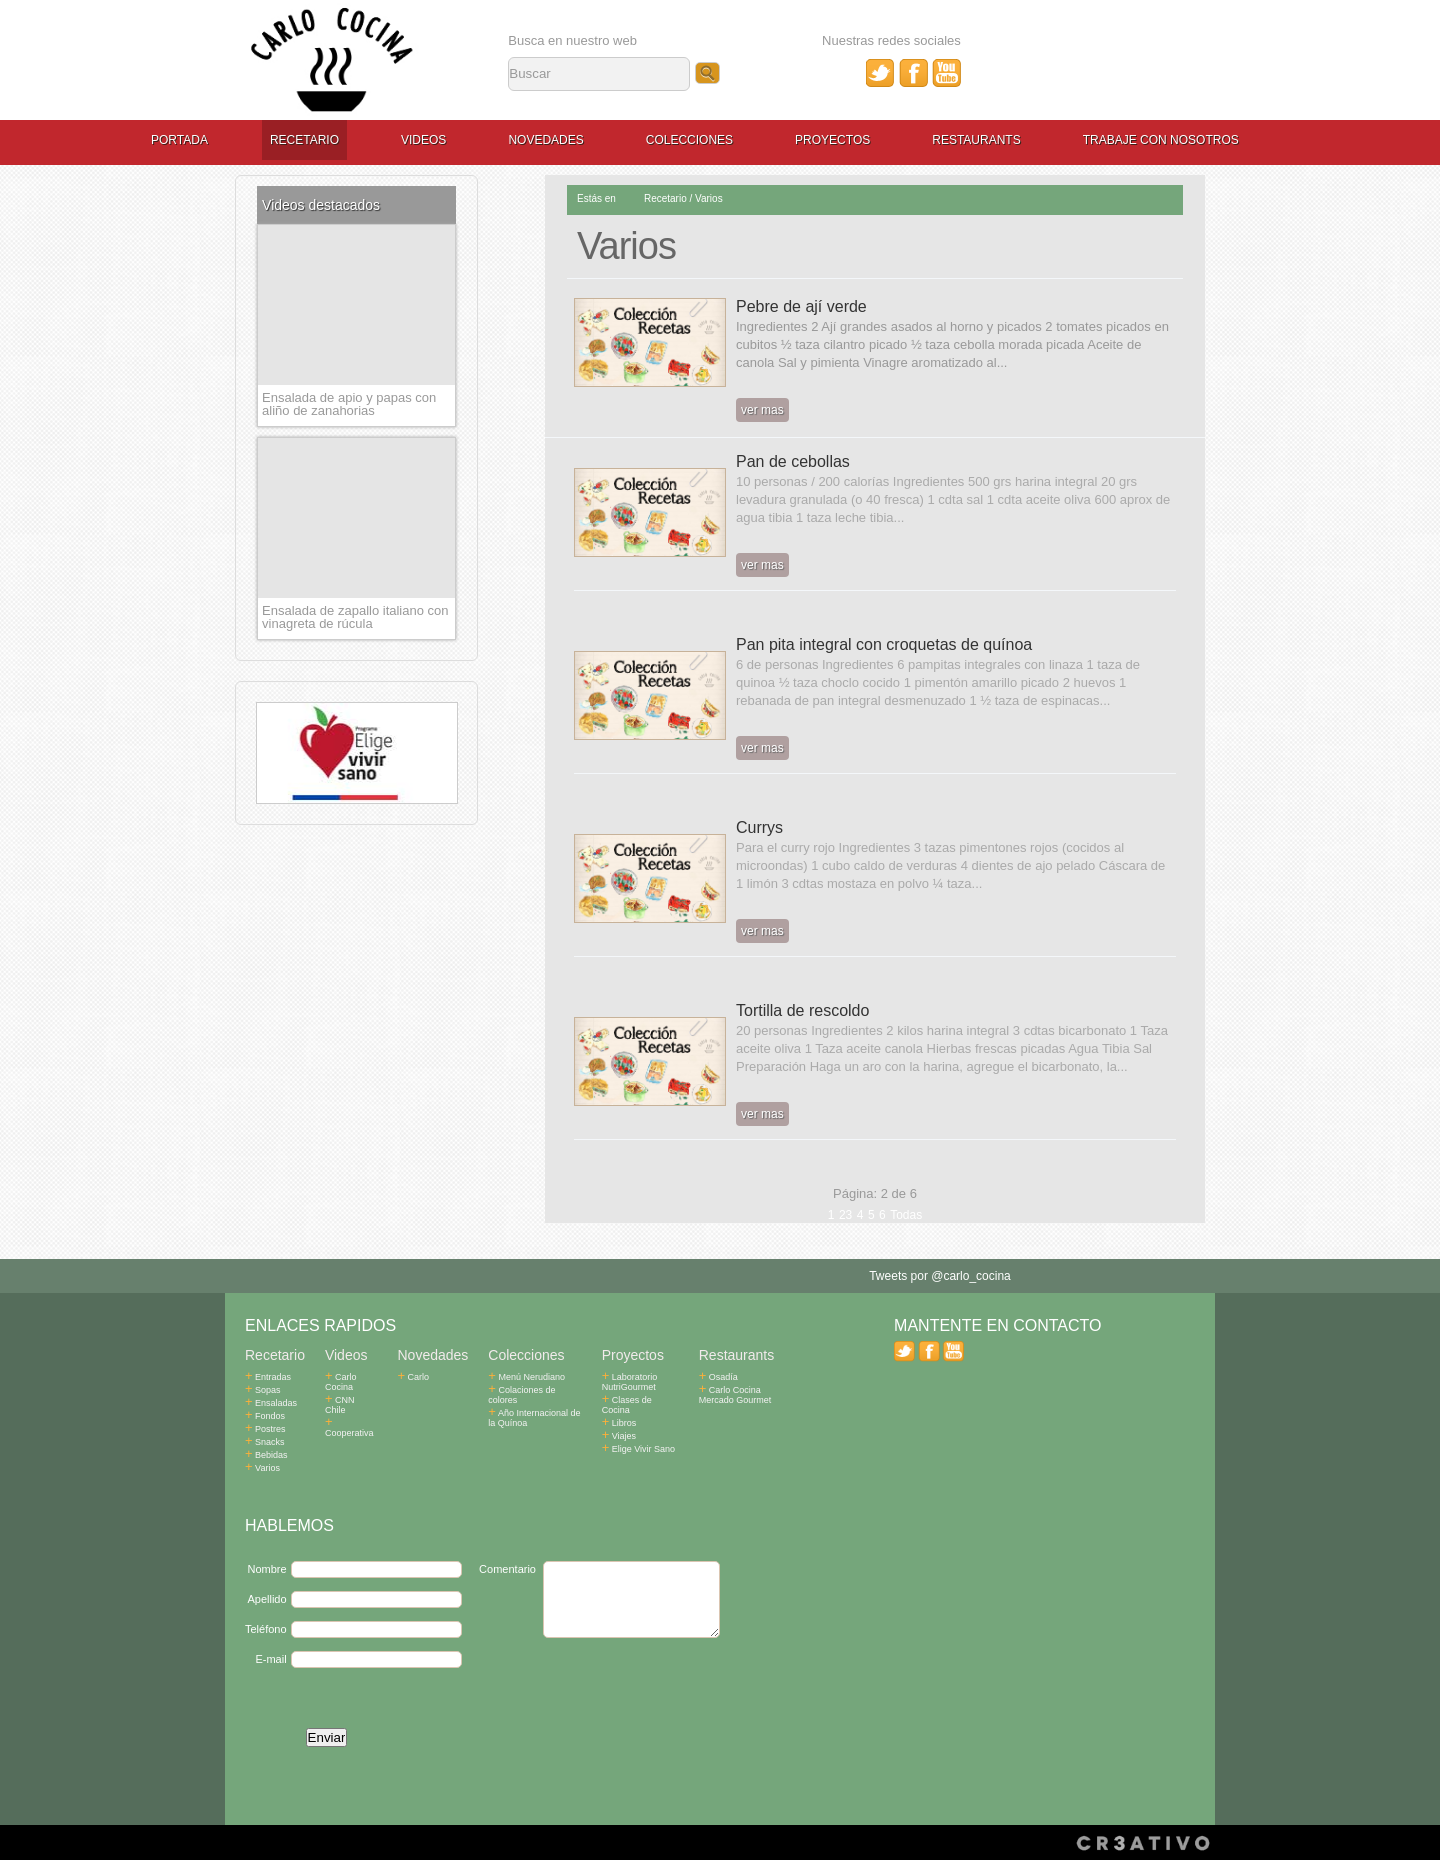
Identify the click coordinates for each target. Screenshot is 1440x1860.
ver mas (762, 410)
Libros (619, 1423)
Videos (423, 140)
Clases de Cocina (627, 1405)
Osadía (718, 1377)
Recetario (304, 140)
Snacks (265, 1442)
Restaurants (976, 140)
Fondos (265, 1416)
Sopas (263, 1390)
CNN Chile (351, 1400)
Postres (265, 1429)
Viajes (619, 1436)
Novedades (545, 140)
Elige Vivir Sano (638, 1449)
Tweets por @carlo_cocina (940, 1276)
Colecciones (689, 140)
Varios (709, 198)
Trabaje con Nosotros (1161, 140)
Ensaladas (271, 1403)
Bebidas (266, 1455)
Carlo (414, 1377)
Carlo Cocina (341, 1382)
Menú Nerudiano (526, 1377)
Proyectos (832, 140)
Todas (906, 1215)
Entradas (268, 1377)
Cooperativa (349, 1418)
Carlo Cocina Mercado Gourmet (735, 1395)
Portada (179, 140)
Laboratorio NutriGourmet (630, 1382)
